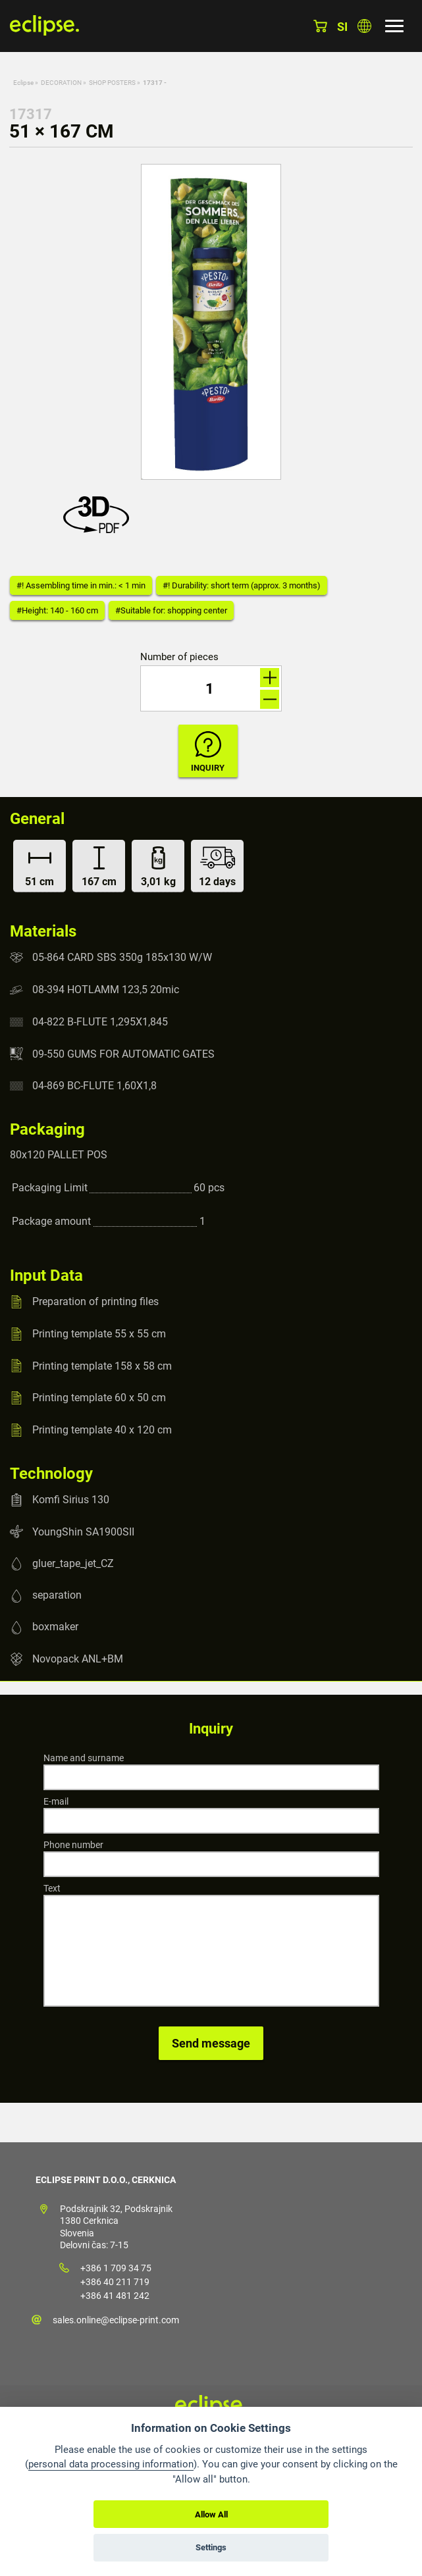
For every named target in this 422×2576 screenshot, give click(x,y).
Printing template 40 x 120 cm (102, 1430)
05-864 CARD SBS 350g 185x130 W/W (122, 957)
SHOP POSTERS (112, 82)
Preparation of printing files (95, 1301)
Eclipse (23, 82)
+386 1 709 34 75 (115, 2268)
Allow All (211, 2514)
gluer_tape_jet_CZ (73, 1563)
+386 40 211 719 (114, 2282)
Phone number (73, 1844)
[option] (211, 322)
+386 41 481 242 (114, 2295)
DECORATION (61, 82)
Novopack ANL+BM (77, 1659)
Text (52, 1888)
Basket (320, 26)
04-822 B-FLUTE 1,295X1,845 (100, 1022)
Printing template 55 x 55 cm (99, 1333)
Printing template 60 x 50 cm (99, 1397)
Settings (211, 2547)
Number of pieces (179, 657)
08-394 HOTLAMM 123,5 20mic (105, 989)
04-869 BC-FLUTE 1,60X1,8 (94, 1085)
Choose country (364, 26)
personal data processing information (111, 2464)
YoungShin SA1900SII (83, 1531)
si (342, 27)
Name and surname (83, 1758)
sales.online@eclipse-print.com (116, 2320)
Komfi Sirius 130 (70, 1499)
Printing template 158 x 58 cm (102, 1365)
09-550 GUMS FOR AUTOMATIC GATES (123, 1053)
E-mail (55, 1801)
